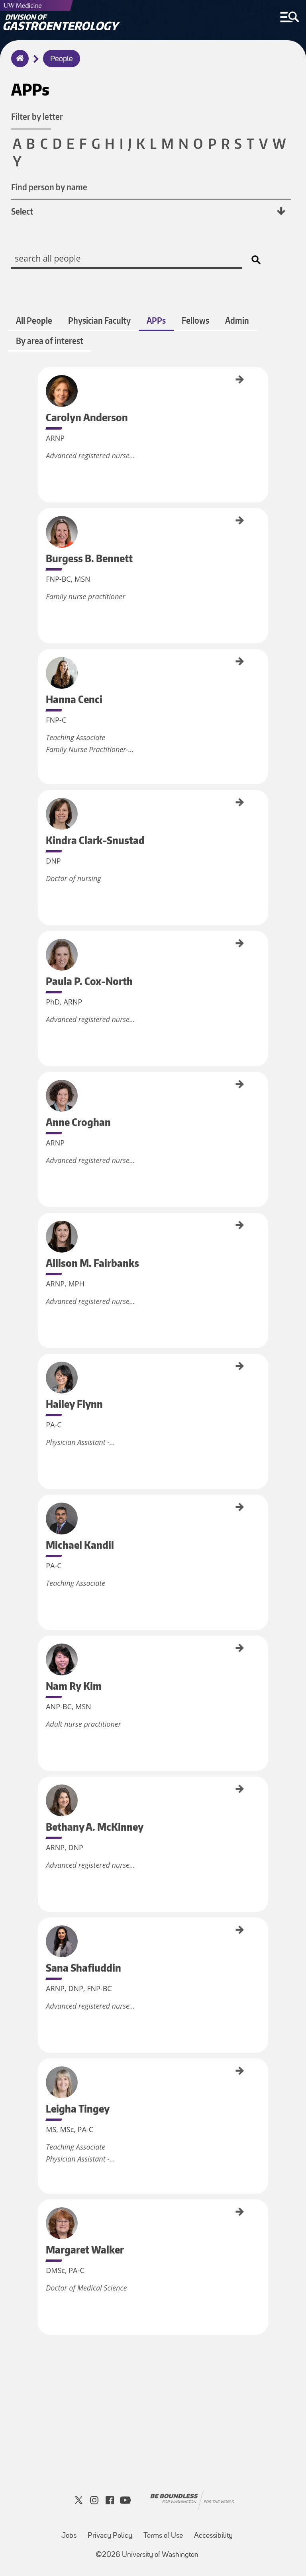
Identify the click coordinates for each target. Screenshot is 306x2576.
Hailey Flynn (40, 1365)
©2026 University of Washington (147, 2555)
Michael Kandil (40, 1508)
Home (18, 64)
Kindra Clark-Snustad (40, 809)
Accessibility (213, 2536)
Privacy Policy (110, 2536)
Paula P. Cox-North (40, 948)
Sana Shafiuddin (40, 1932)
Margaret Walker (40, 2214)
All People (34, 320)
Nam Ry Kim (40, 1647)
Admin (237, 320)
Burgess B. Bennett (40, 525)
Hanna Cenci (40, 660)
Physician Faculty (99, 320)
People (61, 59)
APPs (156, 320)
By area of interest (49, 340)
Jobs (68, 2536)
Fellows (195, 320)
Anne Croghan (40, 1085)
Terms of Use (163, 2536)
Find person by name (50, 187)
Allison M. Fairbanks (40, 1231)
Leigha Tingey (40, 2070)
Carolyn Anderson (40, 383)
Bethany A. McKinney (40, 1796)
